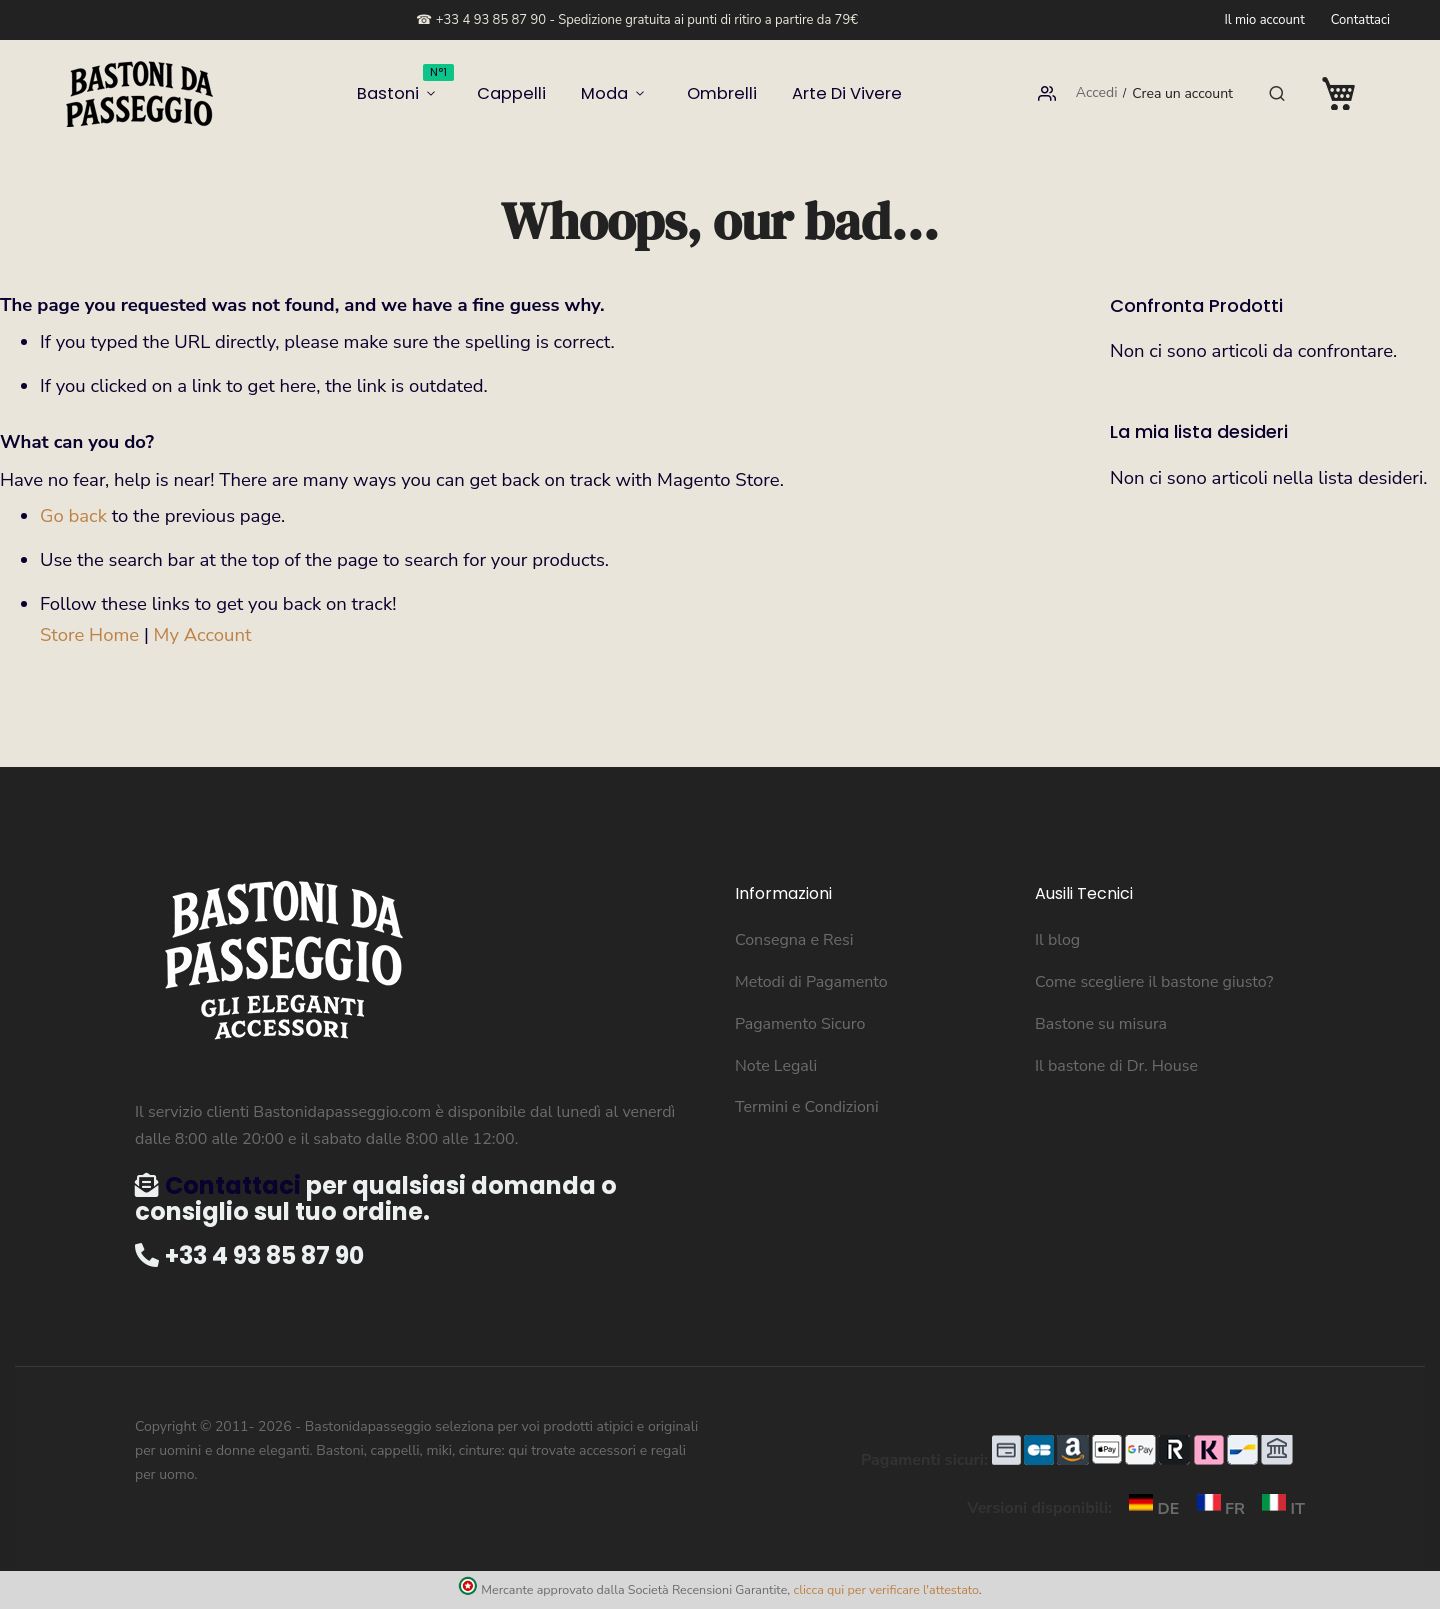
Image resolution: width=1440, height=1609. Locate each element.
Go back (73, 516)
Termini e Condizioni (807, 1107)
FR (1217, 1509)
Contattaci (1360, 20)
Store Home (89, 635)
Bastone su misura (1101, 1024)
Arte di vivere (818, 94)
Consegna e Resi (794, 940)
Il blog (1057, 940)
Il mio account (1264, 20)
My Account (203, 635)
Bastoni (433, 86)
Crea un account (1182, 93)
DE (1149, 1509)
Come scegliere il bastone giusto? (1154, 982)
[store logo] (140, 93)
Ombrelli (710, 94)
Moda (605, 94)
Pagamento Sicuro (800, 1024)
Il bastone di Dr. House (1116, 1066)
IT (1277, 1509)
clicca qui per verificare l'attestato (885, 1589)
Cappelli (526, 94)
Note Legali (776, 1066)
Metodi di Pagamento (811, 982)
